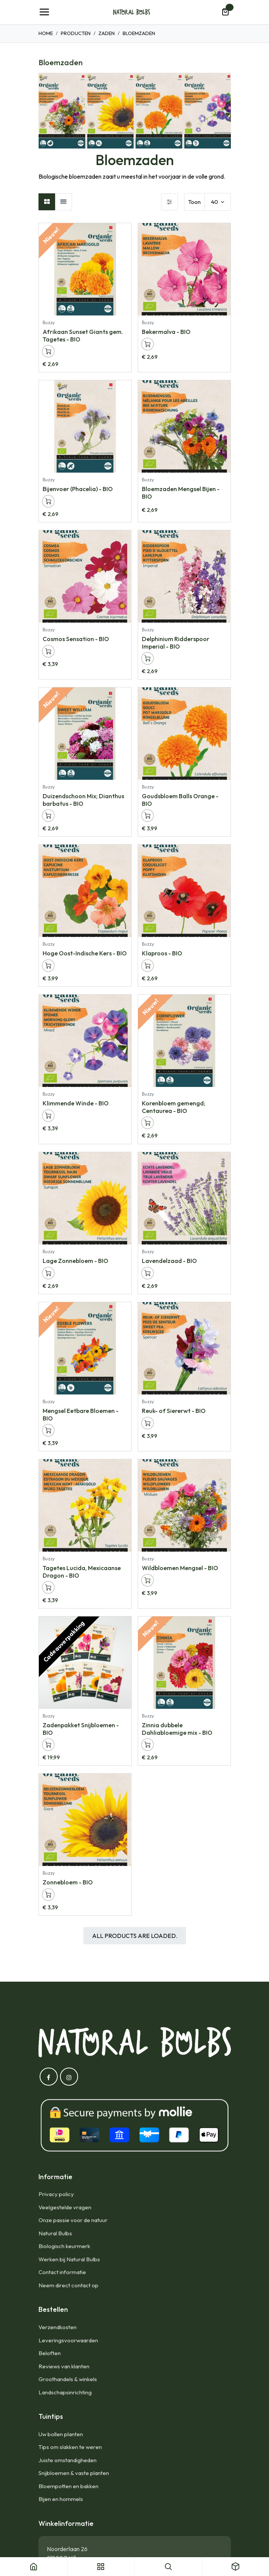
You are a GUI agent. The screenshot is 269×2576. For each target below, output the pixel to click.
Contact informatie (62, 2272)
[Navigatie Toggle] (44, 12)
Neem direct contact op (68, 2285)
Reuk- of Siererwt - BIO (174, 1410)
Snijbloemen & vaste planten (73, 2473)
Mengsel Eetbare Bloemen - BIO (80, 1414)
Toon (194, 201)
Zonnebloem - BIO (68, 1882)
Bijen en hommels (60, 2499)
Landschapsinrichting (65, 2392)
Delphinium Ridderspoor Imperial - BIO (175, 642)
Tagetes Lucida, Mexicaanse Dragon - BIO (82, 1571)
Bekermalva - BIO (166, 331)
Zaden (106, 33)
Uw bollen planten (60, 2434)
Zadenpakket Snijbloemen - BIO (81, 1728)
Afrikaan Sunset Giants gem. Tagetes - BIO (83, 335)
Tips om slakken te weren (70, 2446)
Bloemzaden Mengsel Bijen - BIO (181, 492)
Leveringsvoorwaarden (68, 2340)
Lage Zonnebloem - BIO (75, 1260)
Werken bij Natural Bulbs (69, 2259)
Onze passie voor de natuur (73, 2220)
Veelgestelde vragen (64, 2207)
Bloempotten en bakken (68, 2486)
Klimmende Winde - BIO (76, 1103)
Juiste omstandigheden (67, 2460)
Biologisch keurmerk (64, 2246)
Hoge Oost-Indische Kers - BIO (85, 953)
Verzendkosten (57, 2327)
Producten (76, 33)
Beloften (49, 2353)
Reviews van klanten (63, 2366)
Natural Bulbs (55, 2233)
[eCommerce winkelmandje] (225, 12)
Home (45, 33)
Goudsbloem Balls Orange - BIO (180, 799)
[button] (48, 351)
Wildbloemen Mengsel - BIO (180, 1568)
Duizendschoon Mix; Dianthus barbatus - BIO (83, 799)
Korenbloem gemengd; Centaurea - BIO (173, 1107)
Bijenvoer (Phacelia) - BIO (78, 489)
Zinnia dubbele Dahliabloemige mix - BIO (177, 1728)
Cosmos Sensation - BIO (76, 639)
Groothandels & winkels (67, 2379)
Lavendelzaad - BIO (169, 1260)
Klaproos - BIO (162, 953)
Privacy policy (56, 2194)
